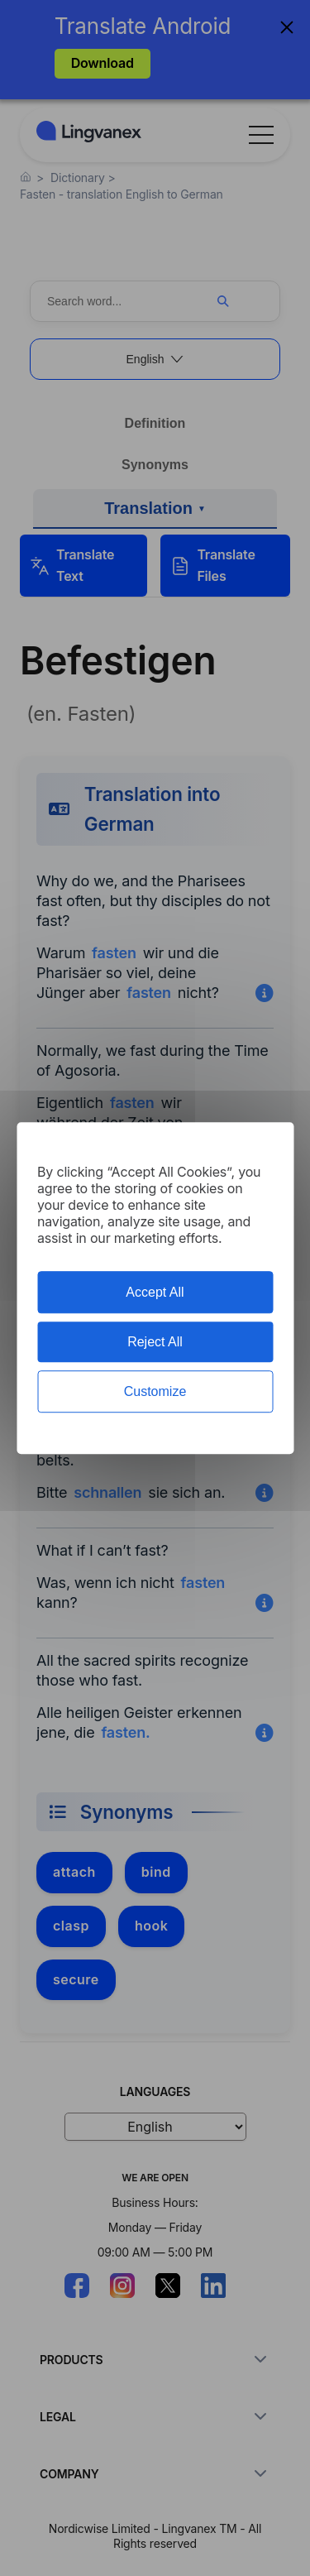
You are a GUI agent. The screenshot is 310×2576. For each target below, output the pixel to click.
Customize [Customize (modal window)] (155, 1391)
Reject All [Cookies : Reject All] (155, 1342)
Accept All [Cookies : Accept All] (155, 1292)
